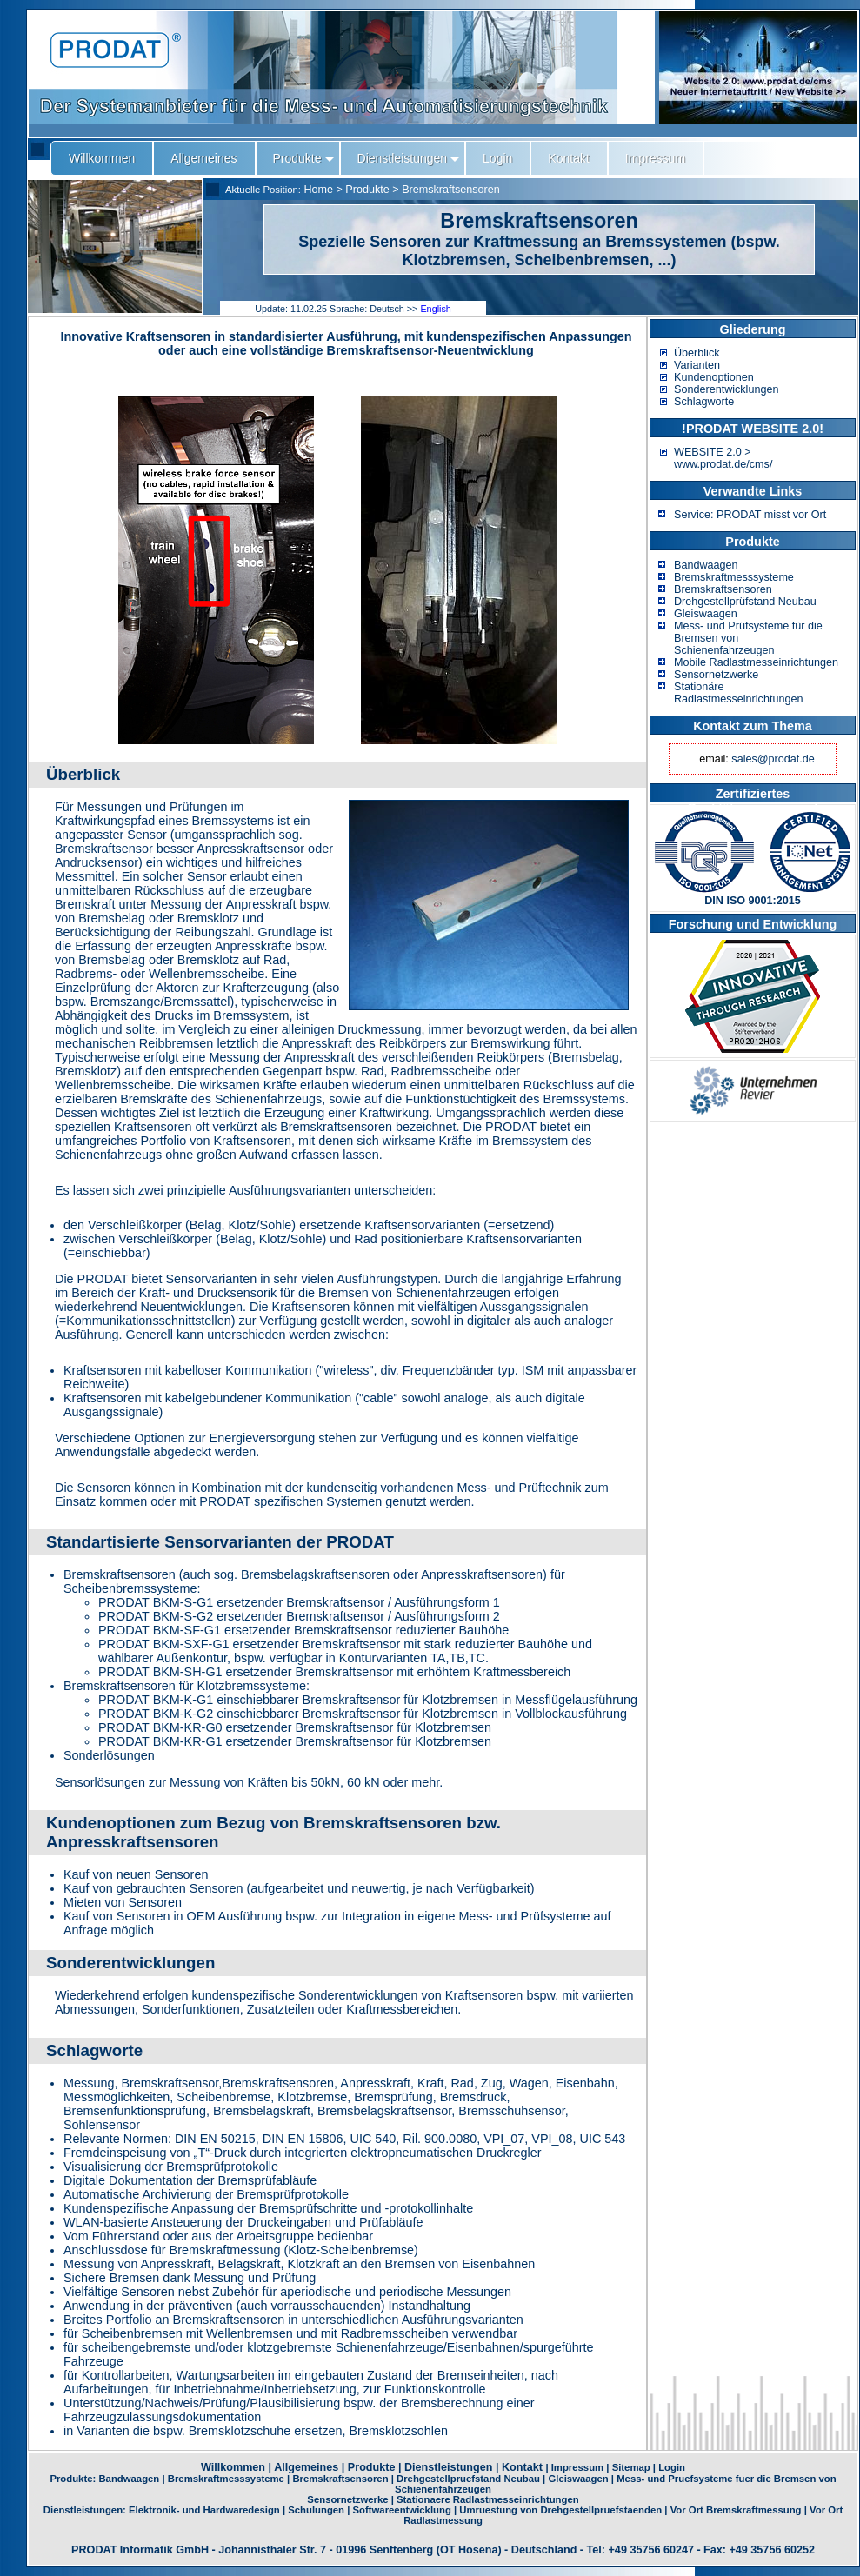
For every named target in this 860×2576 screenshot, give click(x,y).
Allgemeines (306, 2467)
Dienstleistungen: (86, 2510)
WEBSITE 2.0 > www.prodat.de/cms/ (723, 458)
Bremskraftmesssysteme (734, 577)
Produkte (367, 189)
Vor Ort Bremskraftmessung (736, 2510)
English (435, 308)
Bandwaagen (706, 565)
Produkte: (74, 2478)
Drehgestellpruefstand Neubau (468, 2478)
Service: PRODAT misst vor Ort (750, 515)
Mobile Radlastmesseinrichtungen (756, 662)
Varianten (697, 365)
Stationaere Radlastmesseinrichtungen (488, 2499)
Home (318, 189)
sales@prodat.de (772, 759)
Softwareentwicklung (402, 2510)
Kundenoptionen (714, 377)
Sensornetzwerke (716, 675)
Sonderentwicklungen (726, 389)
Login (671, 2467)
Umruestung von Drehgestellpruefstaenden (560, 2510)
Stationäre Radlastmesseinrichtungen (738, 693)
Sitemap (631, 2467)
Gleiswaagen (705, 614)
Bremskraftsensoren (451, 189)
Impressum (577, 2467)
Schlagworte (704, 402)
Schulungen (316, 2510)
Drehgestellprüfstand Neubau (745, 602)
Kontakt (522, 2467)
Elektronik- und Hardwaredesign (204, 2510)
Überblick (697, 353)
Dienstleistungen (448, 2467)
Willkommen (233, 2467)
